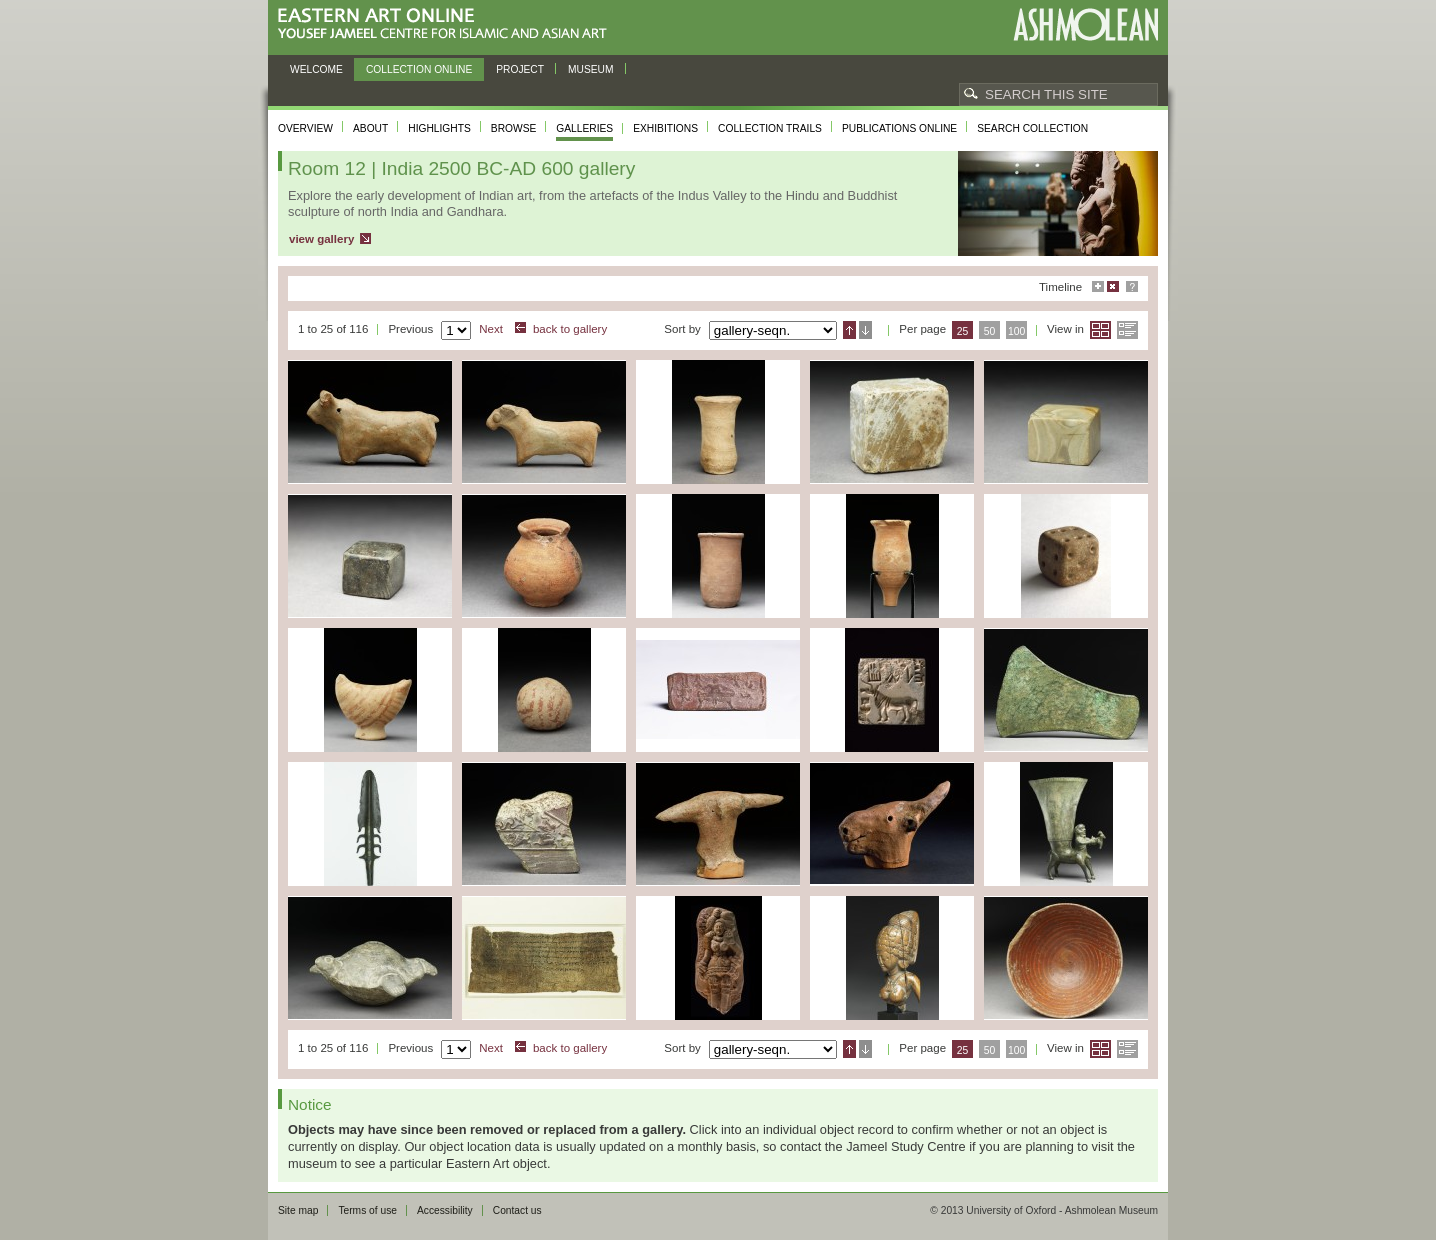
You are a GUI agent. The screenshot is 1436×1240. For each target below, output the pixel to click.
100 (1016, 331)
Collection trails (770, 128)
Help (1132, 286)
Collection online (419, 69)
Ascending (849, 330)
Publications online (899, 128)
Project (520, 69)
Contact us (517, 1210)
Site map (298, 1210)
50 (990, 331)
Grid (1100, 330)
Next (491, 329)
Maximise (1098, 286)
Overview (305, 128)
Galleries (584, 128)
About (370, 128)
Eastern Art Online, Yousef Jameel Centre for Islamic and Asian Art (447, 24)
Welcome (316, 69)
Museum (591, 69)
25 (963, 331)
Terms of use (367, 1210)
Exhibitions (665, 128)
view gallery (321, 239)
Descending (865, 330)
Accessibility (445, 1210)
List (1127, 330)
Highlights (439, 128)
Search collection (1032, 128)
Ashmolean (1085, 24)
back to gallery (570, 329)
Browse (514, 128)
